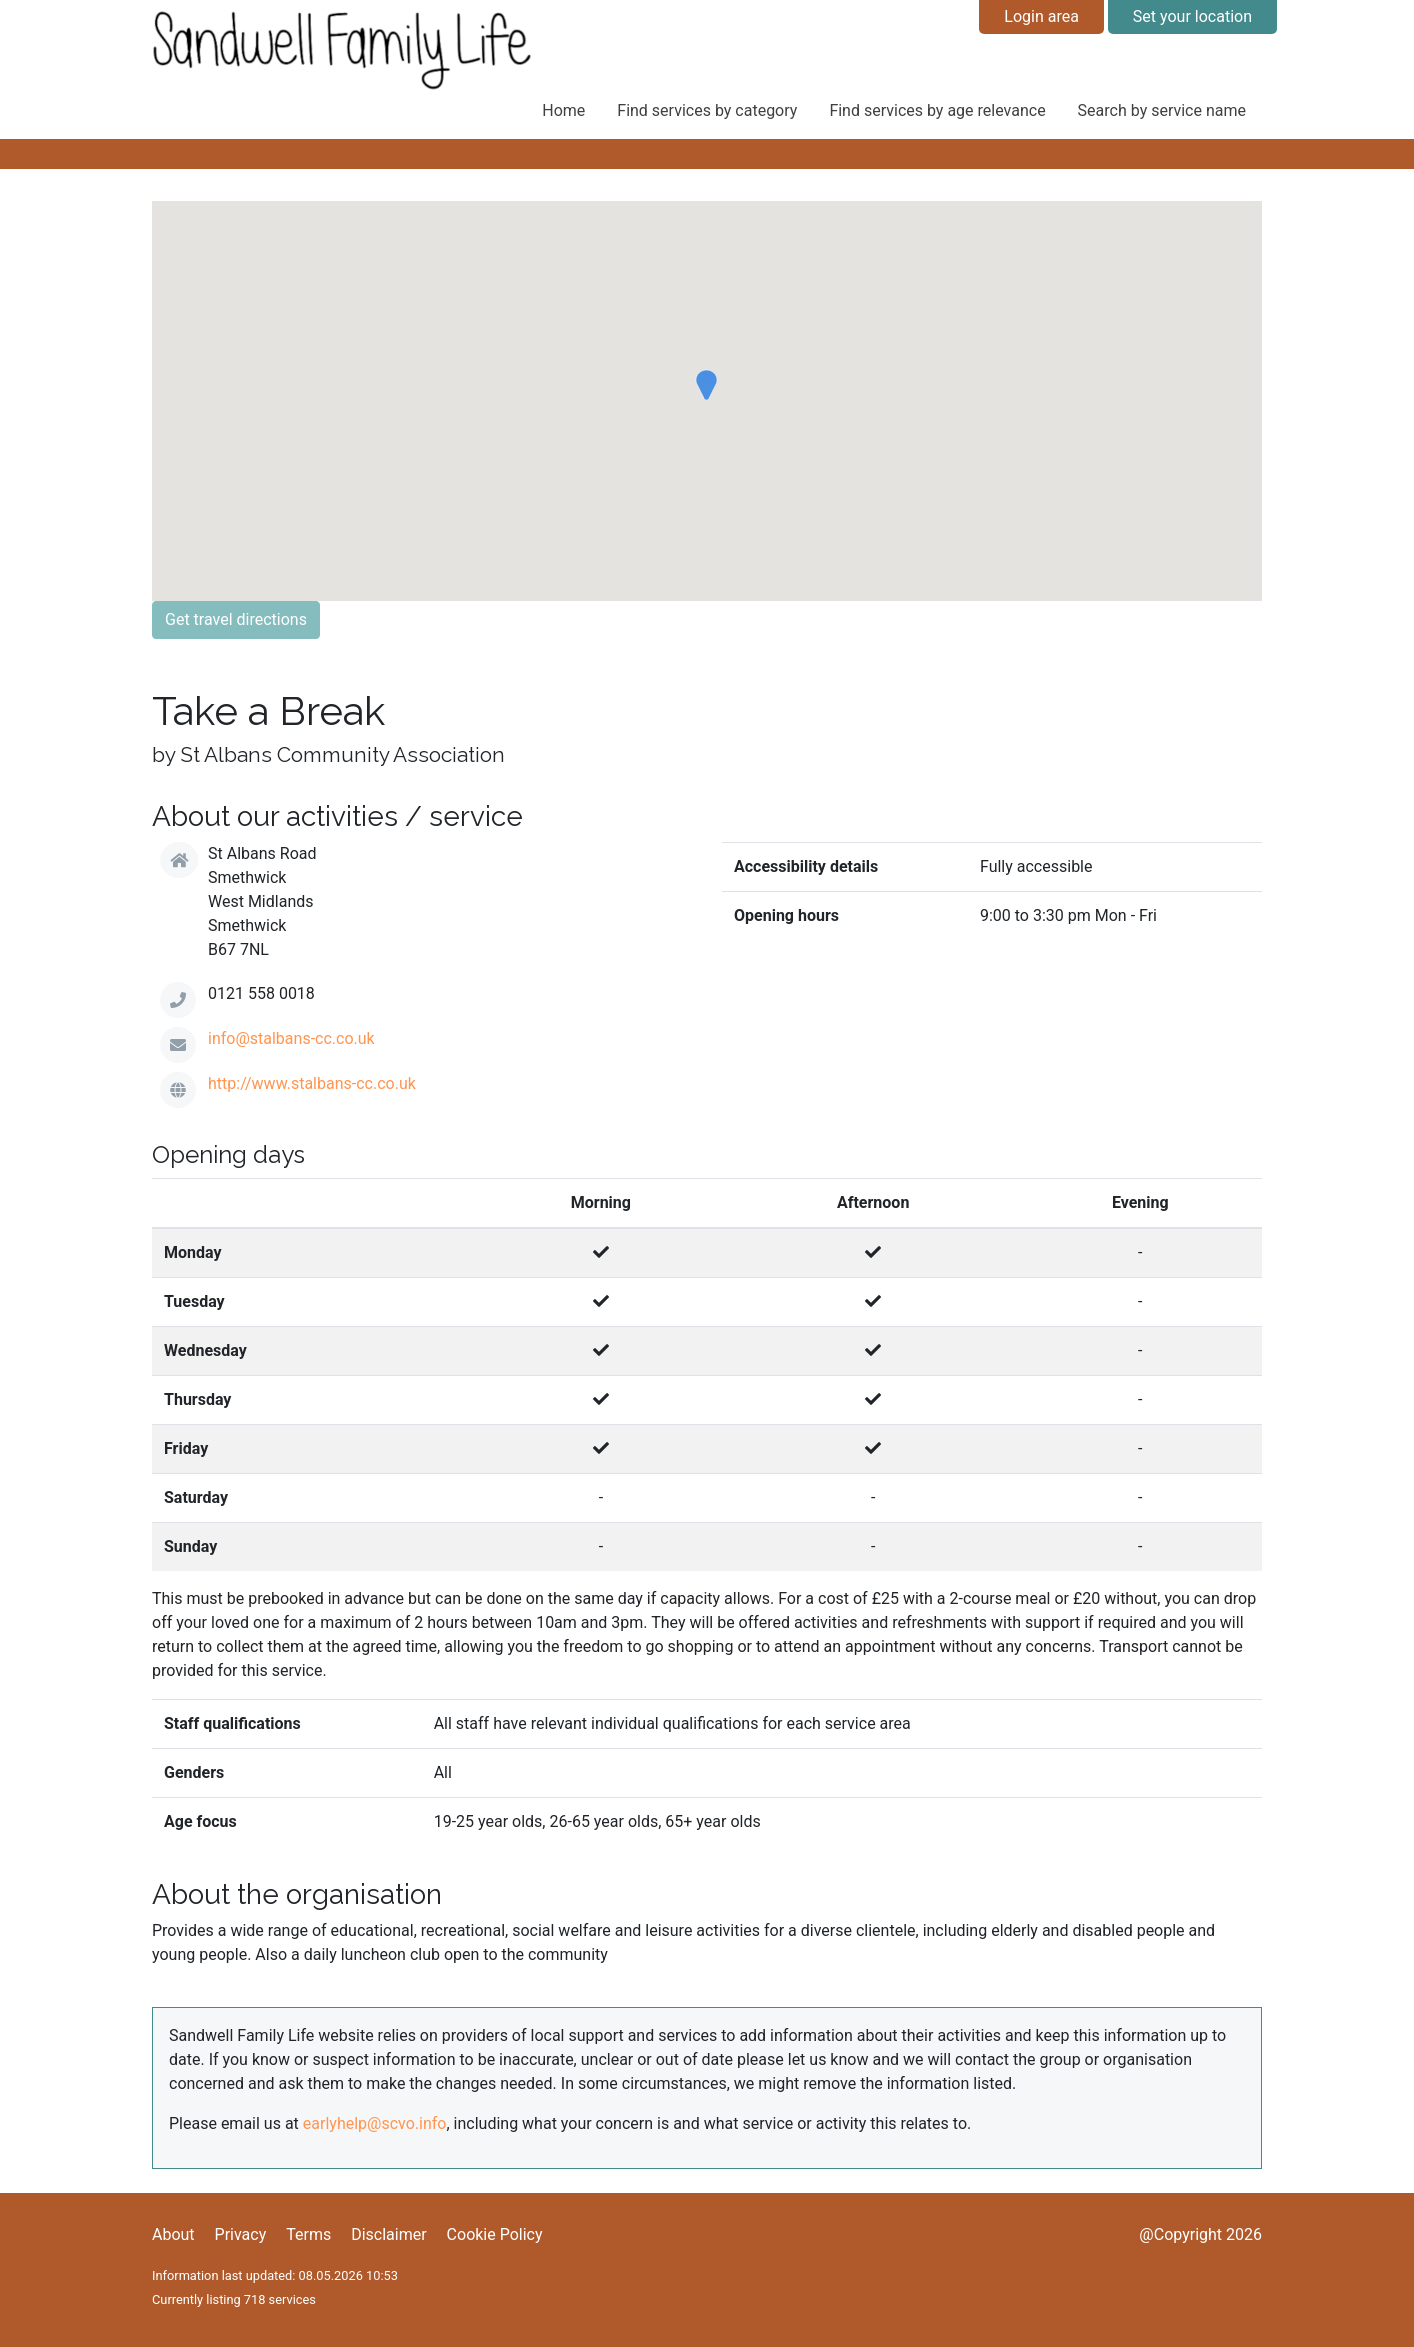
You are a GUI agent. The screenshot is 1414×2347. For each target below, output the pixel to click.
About (173, 2234)
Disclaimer (388, 2234)
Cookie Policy (495, 2234)
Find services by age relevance (937, 110)
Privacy (241, 2234)
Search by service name (1162, 110)
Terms (308, 2234)
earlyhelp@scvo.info (375, 2123)
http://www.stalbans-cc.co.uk (312, 1083)
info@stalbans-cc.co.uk (291, 1038)
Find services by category (707, 110)
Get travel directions (236, 619)
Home (563, 110)
